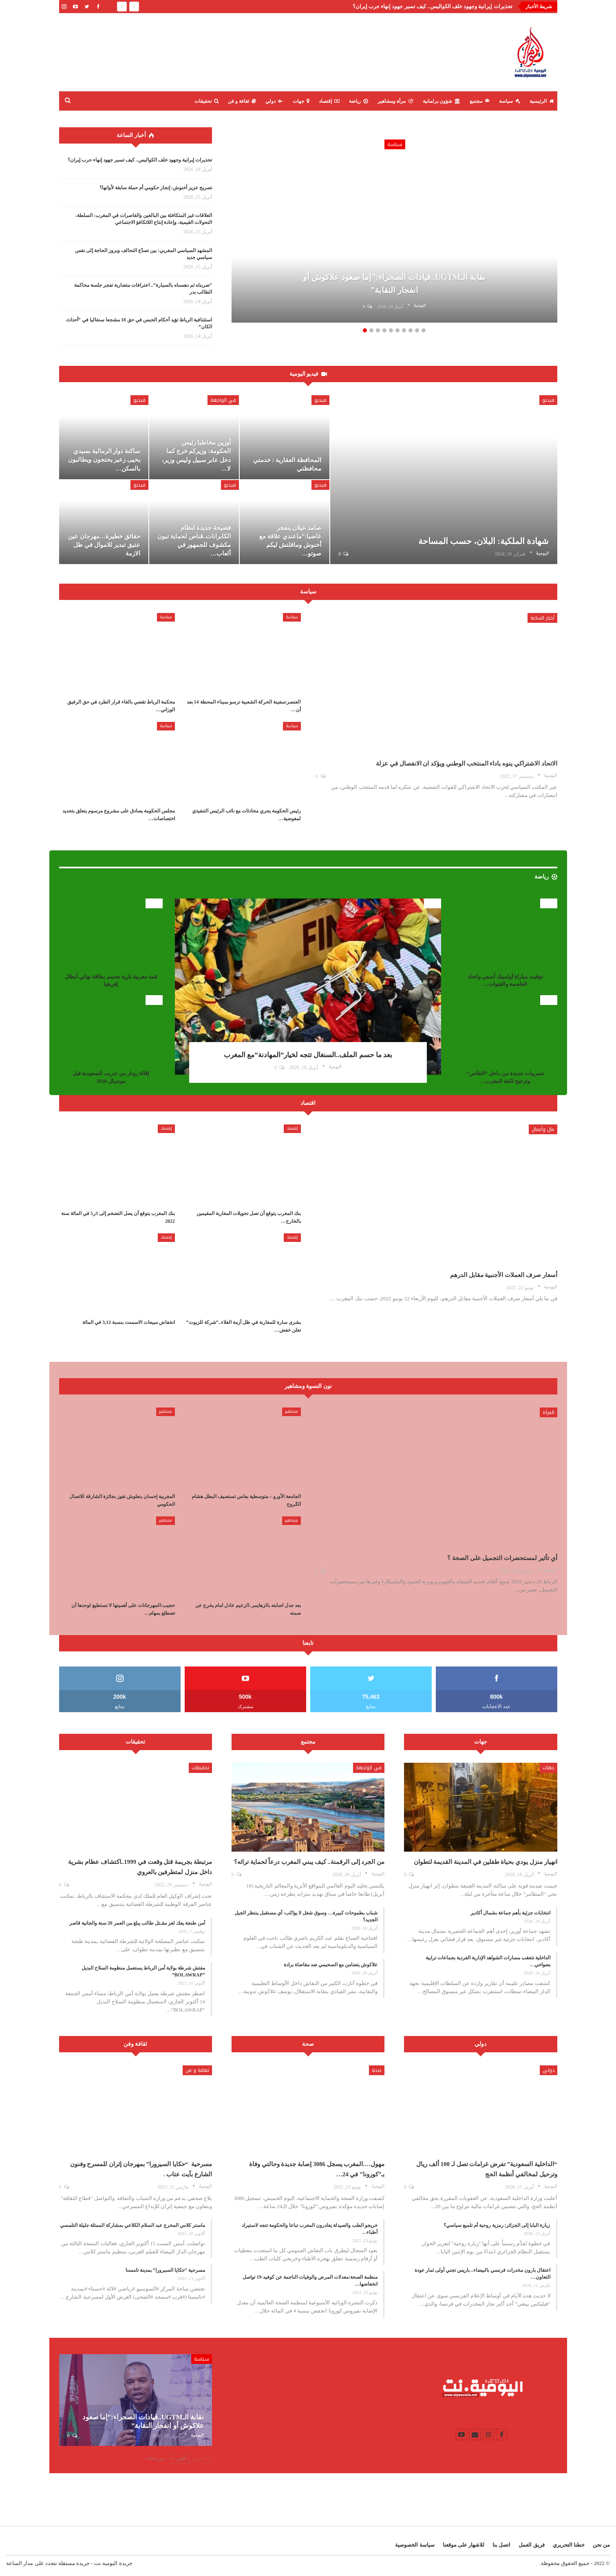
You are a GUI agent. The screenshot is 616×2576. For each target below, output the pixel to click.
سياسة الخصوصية (414, 2545)
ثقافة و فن (242, 101)
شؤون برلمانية (441, 101)
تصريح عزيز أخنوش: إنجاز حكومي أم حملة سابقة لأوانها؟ (155, 187)
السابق (201, 2458)
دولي (274, 101)
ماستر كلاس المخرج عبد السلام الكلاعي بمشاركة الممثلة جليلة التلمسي (132, 2225)
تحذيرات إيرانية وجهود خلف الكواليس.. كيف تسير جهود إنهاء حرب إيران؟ (432, 6)
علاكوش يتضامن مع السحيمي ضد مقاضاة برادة (331, 1964)
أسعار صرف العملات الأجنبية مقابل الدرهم (503, 1275)
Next (541, 223)
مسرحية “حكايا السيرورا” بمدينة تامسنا (165, 2270)
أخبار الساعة (542, 617)
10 (424, 330)
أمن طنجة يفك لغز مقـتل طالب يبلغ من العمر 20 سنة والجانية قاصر (137, 1923)
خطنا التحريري (569, 2545)
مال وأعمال (543, 1129)
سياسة (509, 101)
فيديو (548, 400)
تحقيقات (206, 101)
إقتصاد (329, 101)
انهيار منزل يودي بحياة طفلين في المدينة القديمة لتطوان (485, 1862)
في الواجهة (223, 400)
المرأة (548, 1412)
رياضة (358, 101)
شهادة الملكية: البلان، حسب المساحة (483, 541)
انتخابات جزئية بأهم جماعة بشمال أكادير (510, 1913)
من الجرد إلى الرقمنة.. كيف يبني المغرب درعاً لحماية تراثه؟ (309, 1862)
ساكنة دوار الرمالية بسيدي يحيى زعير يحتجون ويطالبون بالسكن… (104, 459)
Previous (248, 223)
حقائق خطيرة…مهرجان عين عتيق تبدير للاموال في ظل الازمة (104, 545)
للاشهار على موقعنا (464, 2545)
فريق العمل (531, 2545)
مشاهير (291, 1411)
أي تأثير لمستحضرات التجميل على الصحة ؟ (502, 1558)
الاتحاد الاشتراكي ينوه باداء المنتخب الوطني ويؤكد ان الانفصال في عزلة (466, 763)
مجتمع (480, 101)
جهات (301, 101)
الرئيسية (542, 101)
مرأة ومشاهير (395, 101)
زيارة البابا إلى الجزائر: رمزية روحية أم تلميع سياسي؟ (497, 2225)
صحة (377, 2070)
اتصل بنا (501, 2545)
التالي (179, 2458)
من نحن (601, 2545)
